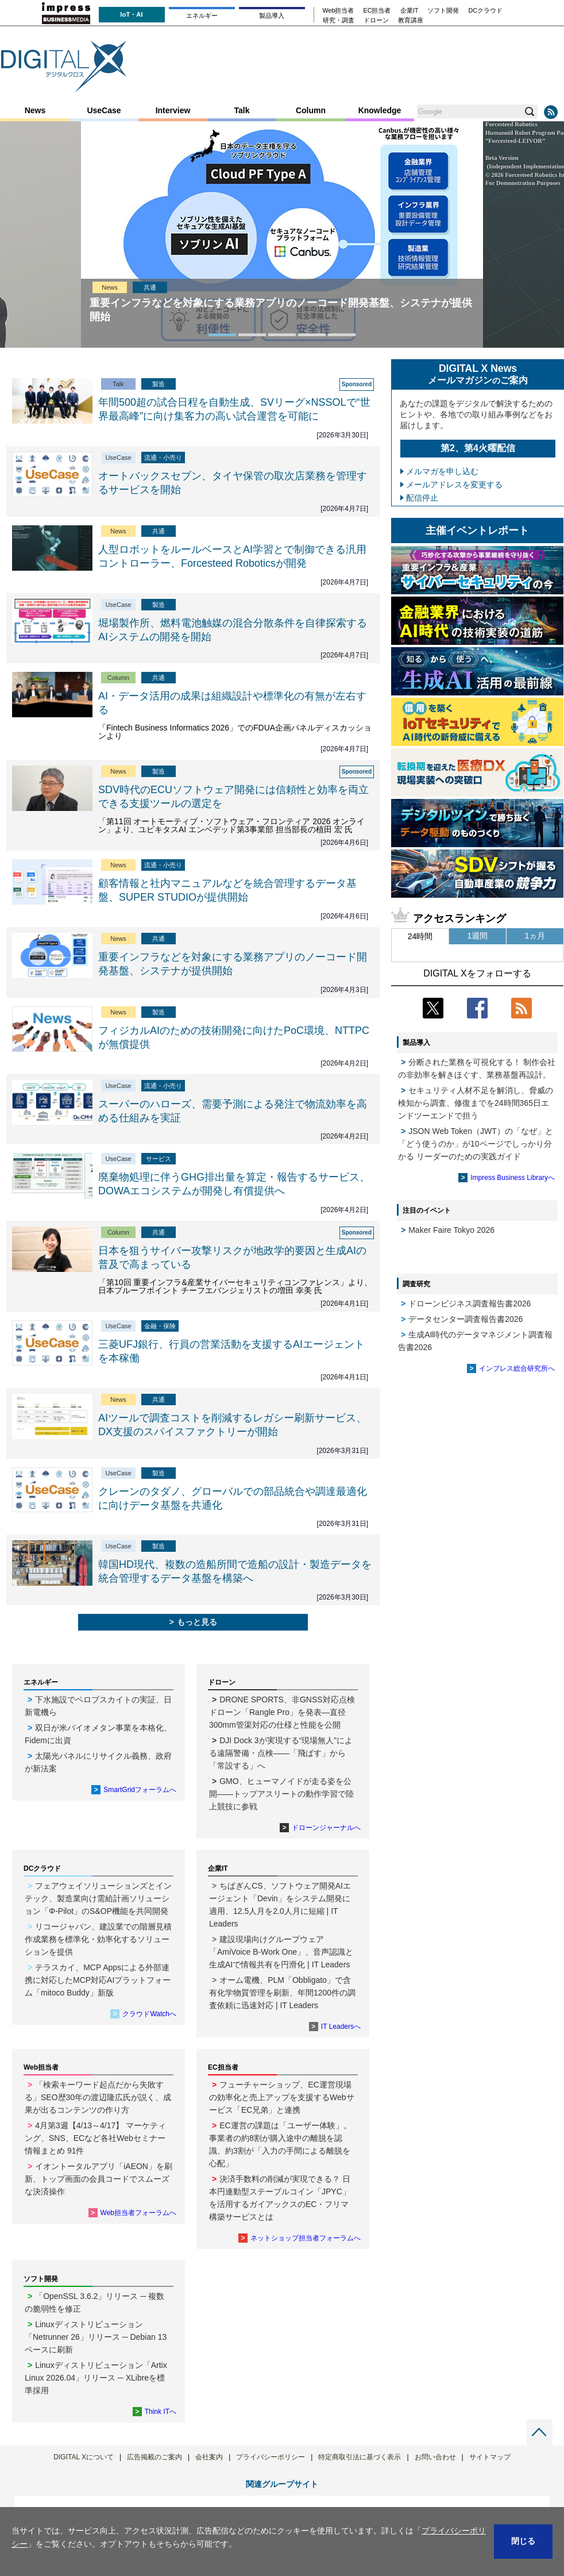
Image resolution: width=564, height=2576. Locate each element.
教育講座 (410, 20)
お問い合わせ (435, 2457)
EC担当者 (377, 10)
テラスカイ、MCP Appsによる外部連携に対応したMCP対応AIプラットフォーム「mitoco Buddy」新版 (98, 1980)
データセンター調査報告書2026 (465, 1319)
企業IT (409, 10)
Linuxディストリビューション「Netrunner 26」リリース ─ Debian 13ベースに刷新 (96, 2337)
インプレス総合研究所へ (517, 1368)
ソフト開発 (443, 10)
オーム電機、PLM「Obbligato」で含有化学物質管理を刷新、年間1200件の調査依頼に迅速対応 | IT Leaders (282, 1992)
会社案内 (209, 2457)
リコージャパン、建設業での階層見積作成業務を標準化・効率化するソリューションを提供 (98, 1939)
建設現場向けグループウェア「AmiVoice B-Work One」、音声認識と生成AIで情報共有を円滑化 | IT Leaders (281, 1952)
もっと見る (197, 1622)
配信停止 (422, 497)
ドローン (376, 20)
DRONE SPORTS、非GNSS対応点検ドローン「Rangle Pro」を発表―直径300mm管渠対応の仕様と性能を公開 (282, 1712)
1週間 (478, 935)
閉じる (523, 2541)
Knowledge (379, 110)
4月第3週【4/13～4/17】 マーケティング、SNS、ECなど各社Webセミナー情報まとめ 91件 (95, 2138)
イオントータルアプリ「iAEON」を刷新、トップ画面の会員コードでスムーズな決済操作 (98, 2179)
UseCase (104, 110)
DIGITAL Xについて (83, 2457)
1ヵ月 (535, 935)
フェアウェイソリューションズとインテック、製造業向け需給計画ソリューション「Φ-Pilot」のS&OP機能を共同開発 (98, 1898)
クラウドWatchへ (149, 2014)
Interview (173, 110)
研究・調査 (338, 20)
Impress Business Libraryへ (512, 1178)
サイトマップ (490, 2457)
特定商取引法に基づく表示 (359, 2457)
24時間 (420, 936)
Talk (242, 110)
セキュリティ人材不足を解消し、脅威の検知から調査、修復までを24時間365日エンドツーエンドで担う (475, 1103)
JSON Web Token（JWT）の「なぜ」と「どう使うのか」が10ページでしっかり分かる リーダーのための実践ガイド (475, 1143)
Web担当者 (338, 10)
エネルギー (202, 15)
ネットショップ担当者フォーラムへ (305, 2238)
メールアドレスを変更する (454, 484)
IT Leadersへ (341, 2027)
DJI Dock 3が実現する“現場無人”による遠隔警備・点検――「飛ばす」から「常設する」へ (281, 1753)
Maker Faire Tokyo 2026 (451, 1230)
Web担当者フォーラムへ (138, 2213)
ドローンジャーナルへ (326, 1828)
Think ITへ (160, 2412)
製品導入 (271, 15)
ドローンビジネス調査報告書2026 (469, 1303)
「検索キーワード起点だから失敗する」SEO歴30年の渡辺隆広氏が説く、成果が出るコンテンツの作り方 (98, 2097)
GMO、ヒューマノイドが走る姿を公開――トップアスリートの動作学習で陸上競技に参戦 (281, 1794)
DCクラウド (485, 10)
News (35, 110)
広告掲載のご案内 (154, 2457)
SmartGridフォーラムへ (139, 1790)
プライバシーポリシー (270, 2457)
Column (311, 110)
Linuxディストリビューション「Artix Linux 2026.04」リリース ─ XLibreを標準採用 (96, 2377)
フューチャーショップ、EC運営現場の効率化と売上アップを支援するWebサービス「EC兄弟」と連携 (281, 2097)
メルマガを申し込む (442, 471)
